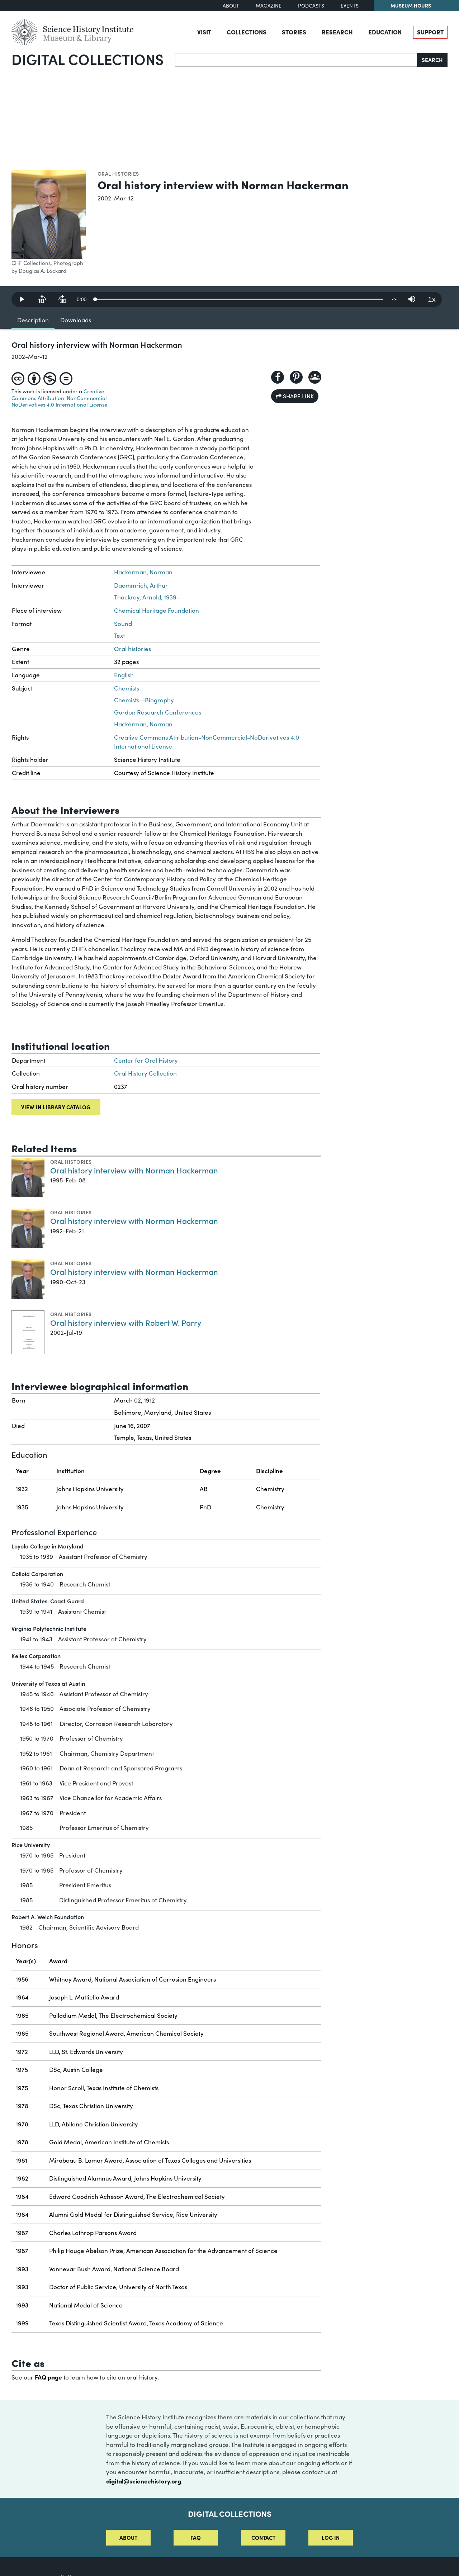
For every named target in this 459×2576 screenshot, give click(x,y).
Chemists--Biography (144, 700)
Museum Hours (411, 5)
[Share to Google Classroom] (314, 377)
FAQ (195, 2537)
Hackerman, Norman (143, 572)
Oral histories (118, 173)
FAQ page (48, 2377)
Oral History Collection (145, 1073)
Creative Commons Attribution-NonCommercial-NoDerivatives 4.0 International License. (60, 398)
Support (430, 32)
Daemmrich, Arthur (141, 585)
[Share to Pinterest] (296, 377)
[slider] (239, 299)
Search (432, 59)
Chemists (126, 688)
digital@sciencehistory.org (143, 2481)
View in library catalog (55, 1107)
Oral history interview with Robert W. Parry (125, 1322)
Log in (331, 2537)
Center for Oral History (146, 1060)
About (231, 5)
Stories (294, 32)
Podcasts (311, 5)
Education (385, 32)
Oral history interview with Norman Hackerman (134, 1170)
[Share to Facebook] (277, 377)
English (124, 675)
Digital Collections (87, 59)
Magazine (268, 5)
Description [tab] (33, 320)
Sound (123, 624)
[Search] (296, 60)
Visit (204, 32)
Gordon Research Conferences (157, 712)
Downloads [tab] (75, 320)
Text (119, 635)
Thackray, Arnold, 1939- (146, 597)
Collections (246, 32)
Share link (295, 396)
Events (350, 5)
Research (337, 32)
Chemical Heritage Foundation (156, 610)
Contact (263, 2537)
